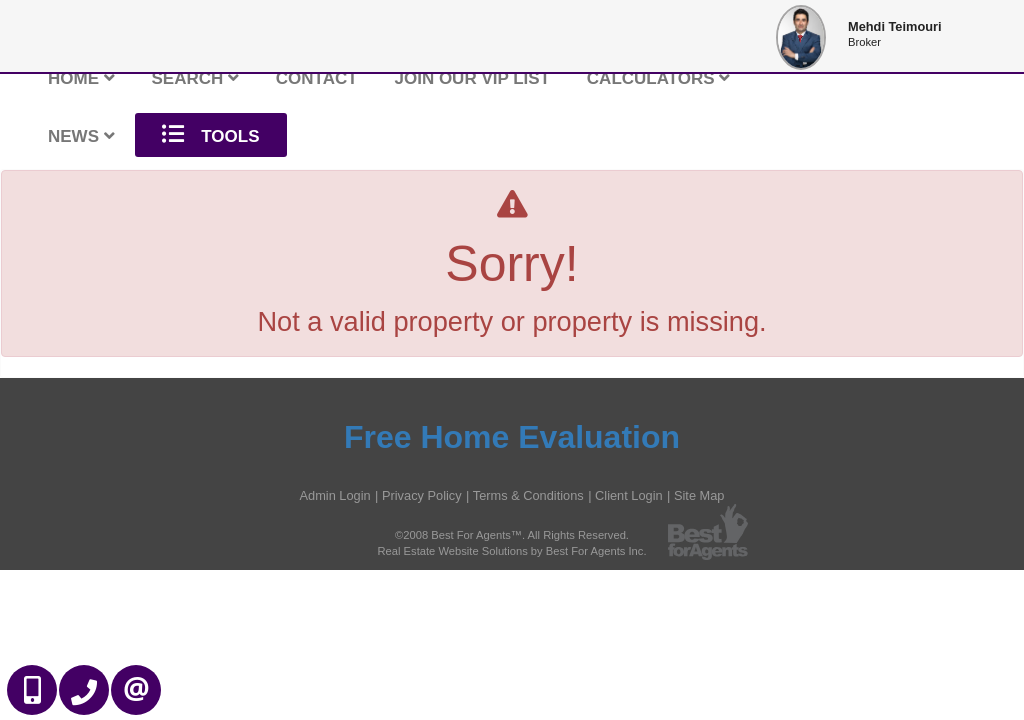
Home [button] (81, 78)
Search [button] (196, 78)
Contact (317, 78)
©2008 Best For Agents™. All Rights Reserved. (512, 535)
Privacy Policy (422, 495)
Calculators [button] (659, 78)
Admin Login (335, 495)
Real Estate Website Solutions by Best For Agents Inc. (511, 551)
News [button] (81, 136)
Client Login (629, 495)
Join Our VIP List (472, 78)
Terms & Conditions (528, 495)
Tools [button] (211, 134)
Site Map (699, 495)
